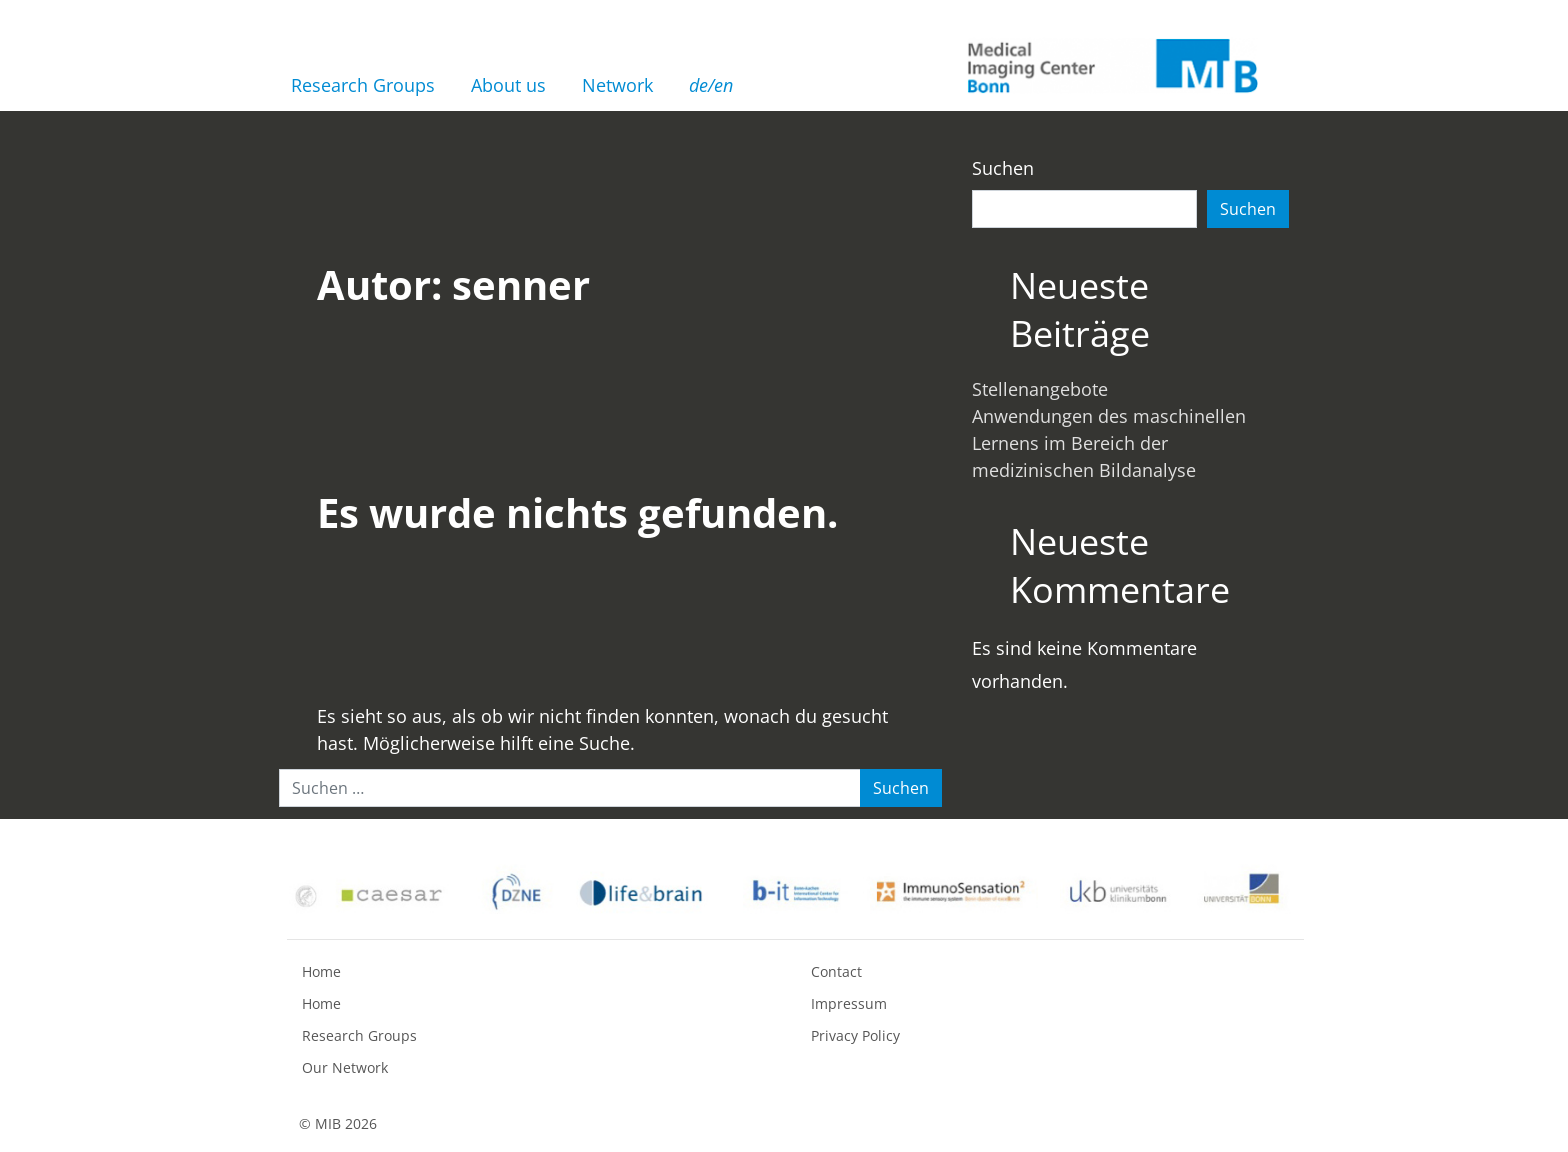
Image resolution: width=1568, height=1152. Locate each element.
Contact (836, 971)
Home (321, 971)
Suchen (1003, 168)
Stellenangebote (1040, 389)
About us (508, 85)
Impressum (849, 1003)
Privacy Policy (855, 1035)
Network (617, 85)
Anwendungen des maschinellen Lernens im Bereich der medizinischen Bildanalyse (1109, 443)
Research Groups (363, 85)
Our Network (345, 1067)
